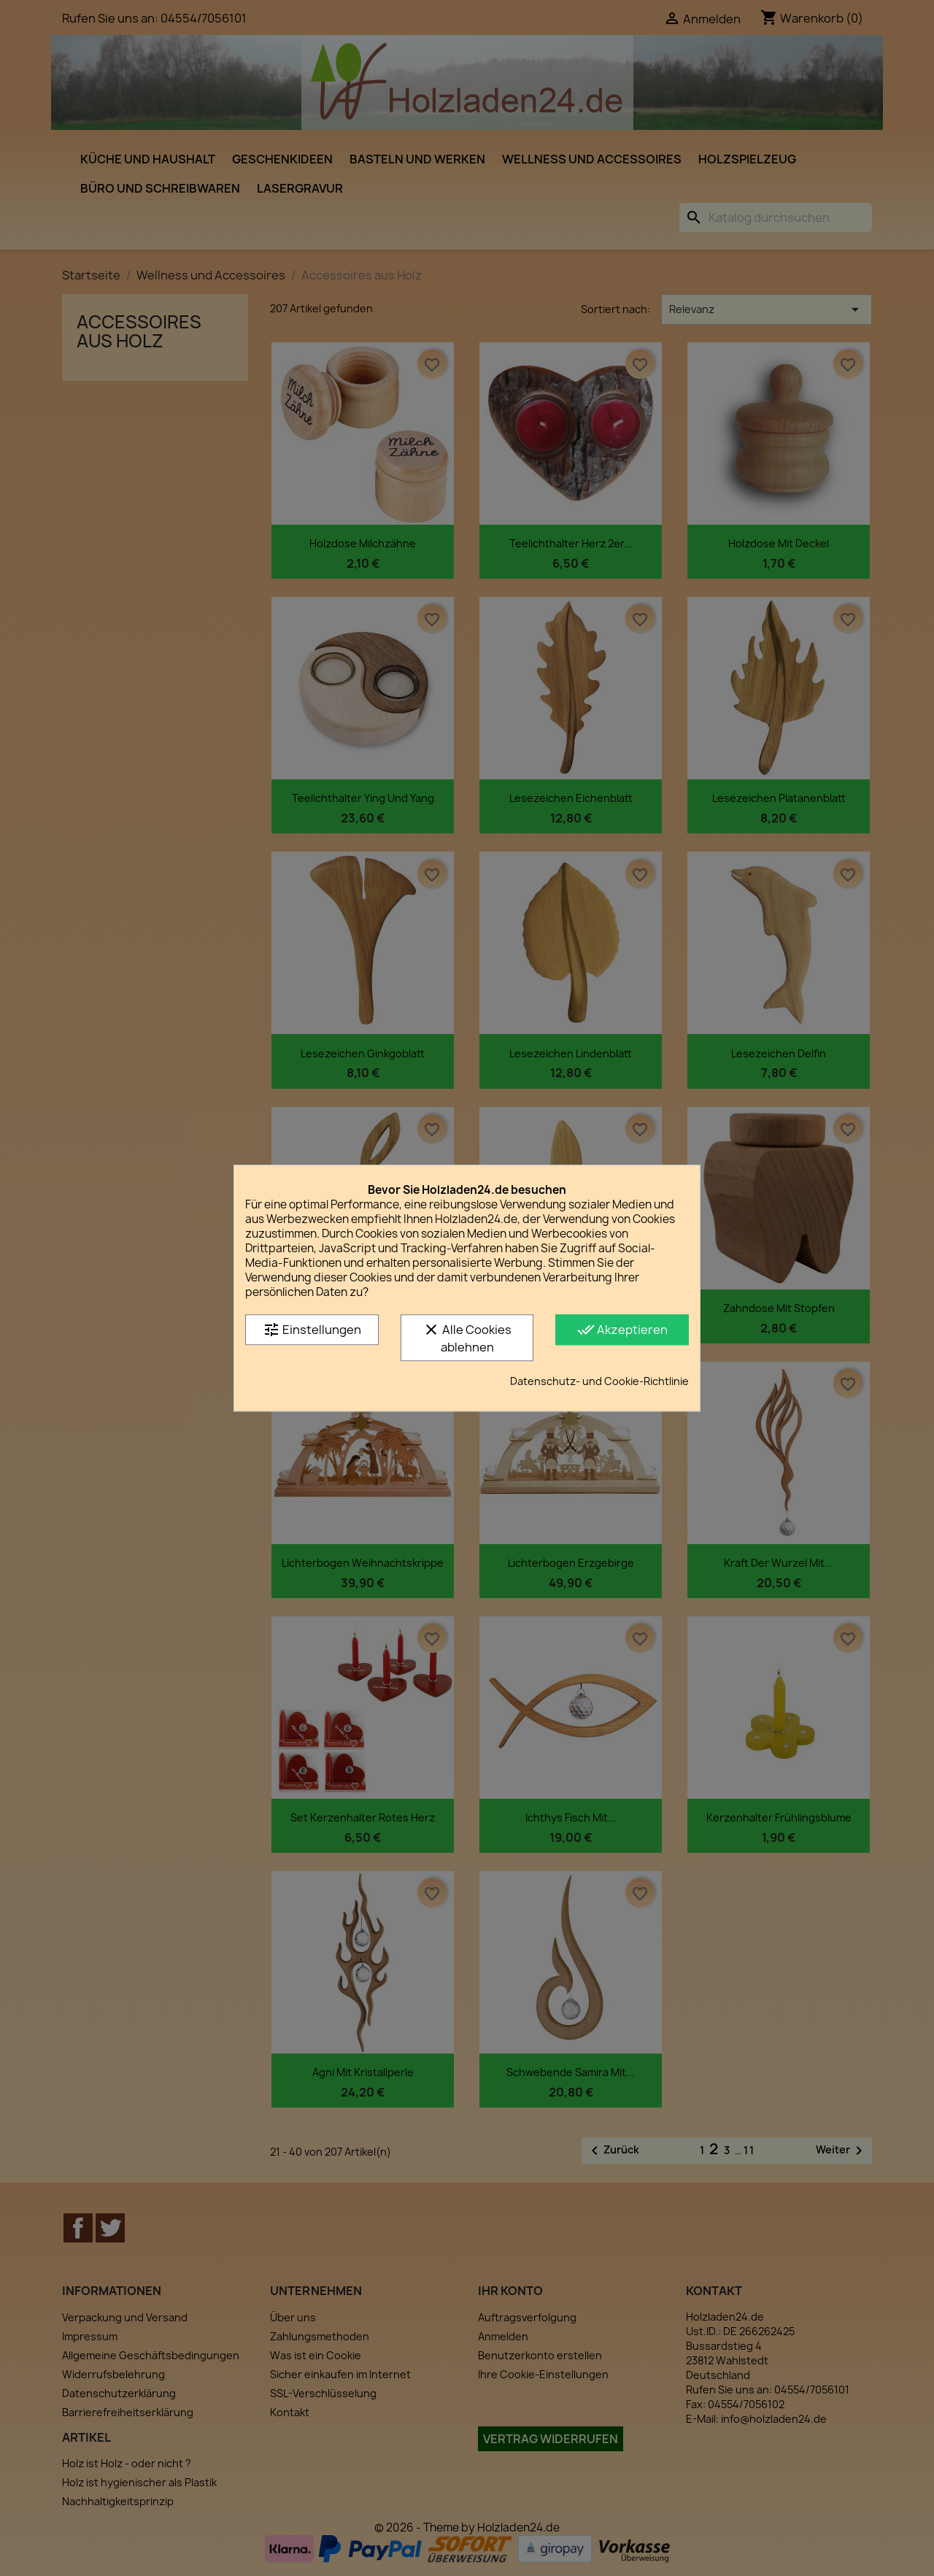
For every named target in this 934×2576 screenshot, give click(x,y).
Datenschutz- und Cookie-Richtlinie (599, 1381)
